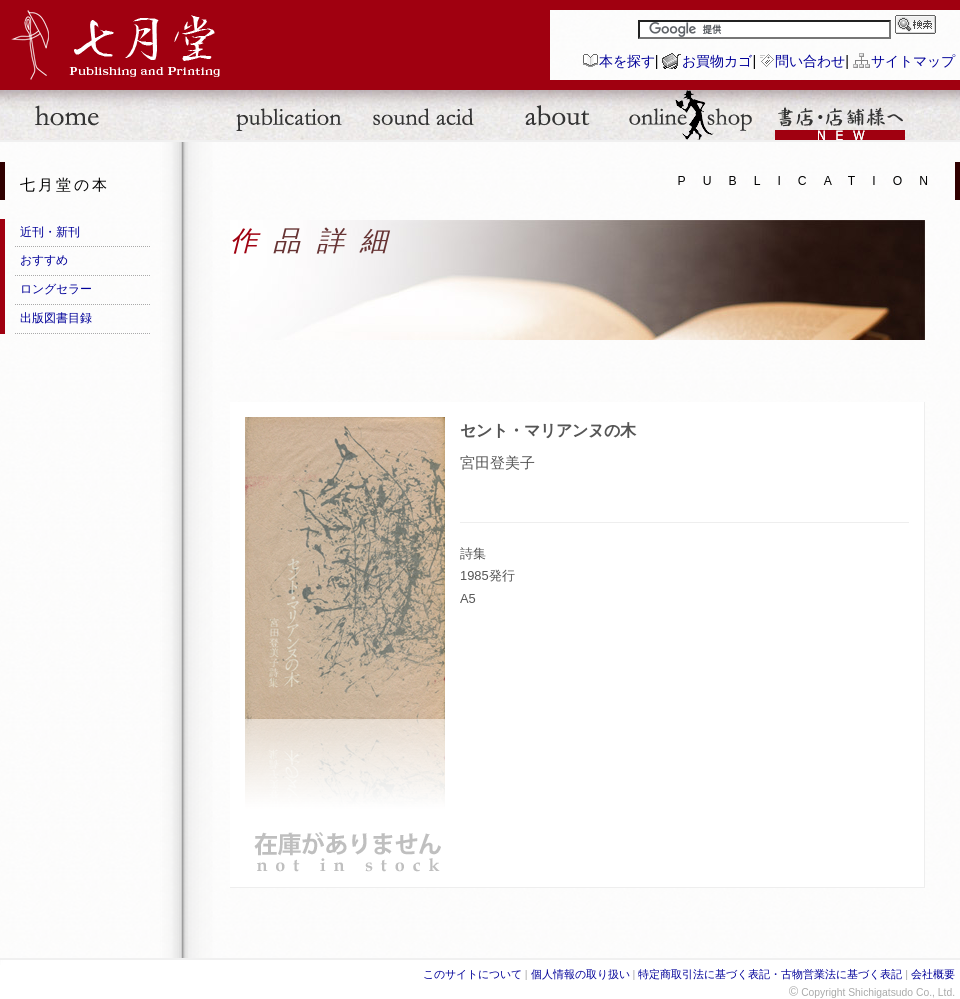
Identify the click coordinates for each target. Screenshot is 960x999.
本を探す (627, 61)
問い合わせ (810, 61)
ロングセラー (56, 289)
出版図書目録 (56, 318)
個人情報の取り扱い (580, 974)
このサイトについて (472, 974)
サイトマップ (913, 61)
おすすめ (44, 260)
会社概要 (933, 974)
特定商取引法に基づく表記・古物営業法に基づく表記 (770, 974)
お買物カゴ (717, 61)
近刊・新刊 (50, 232)
